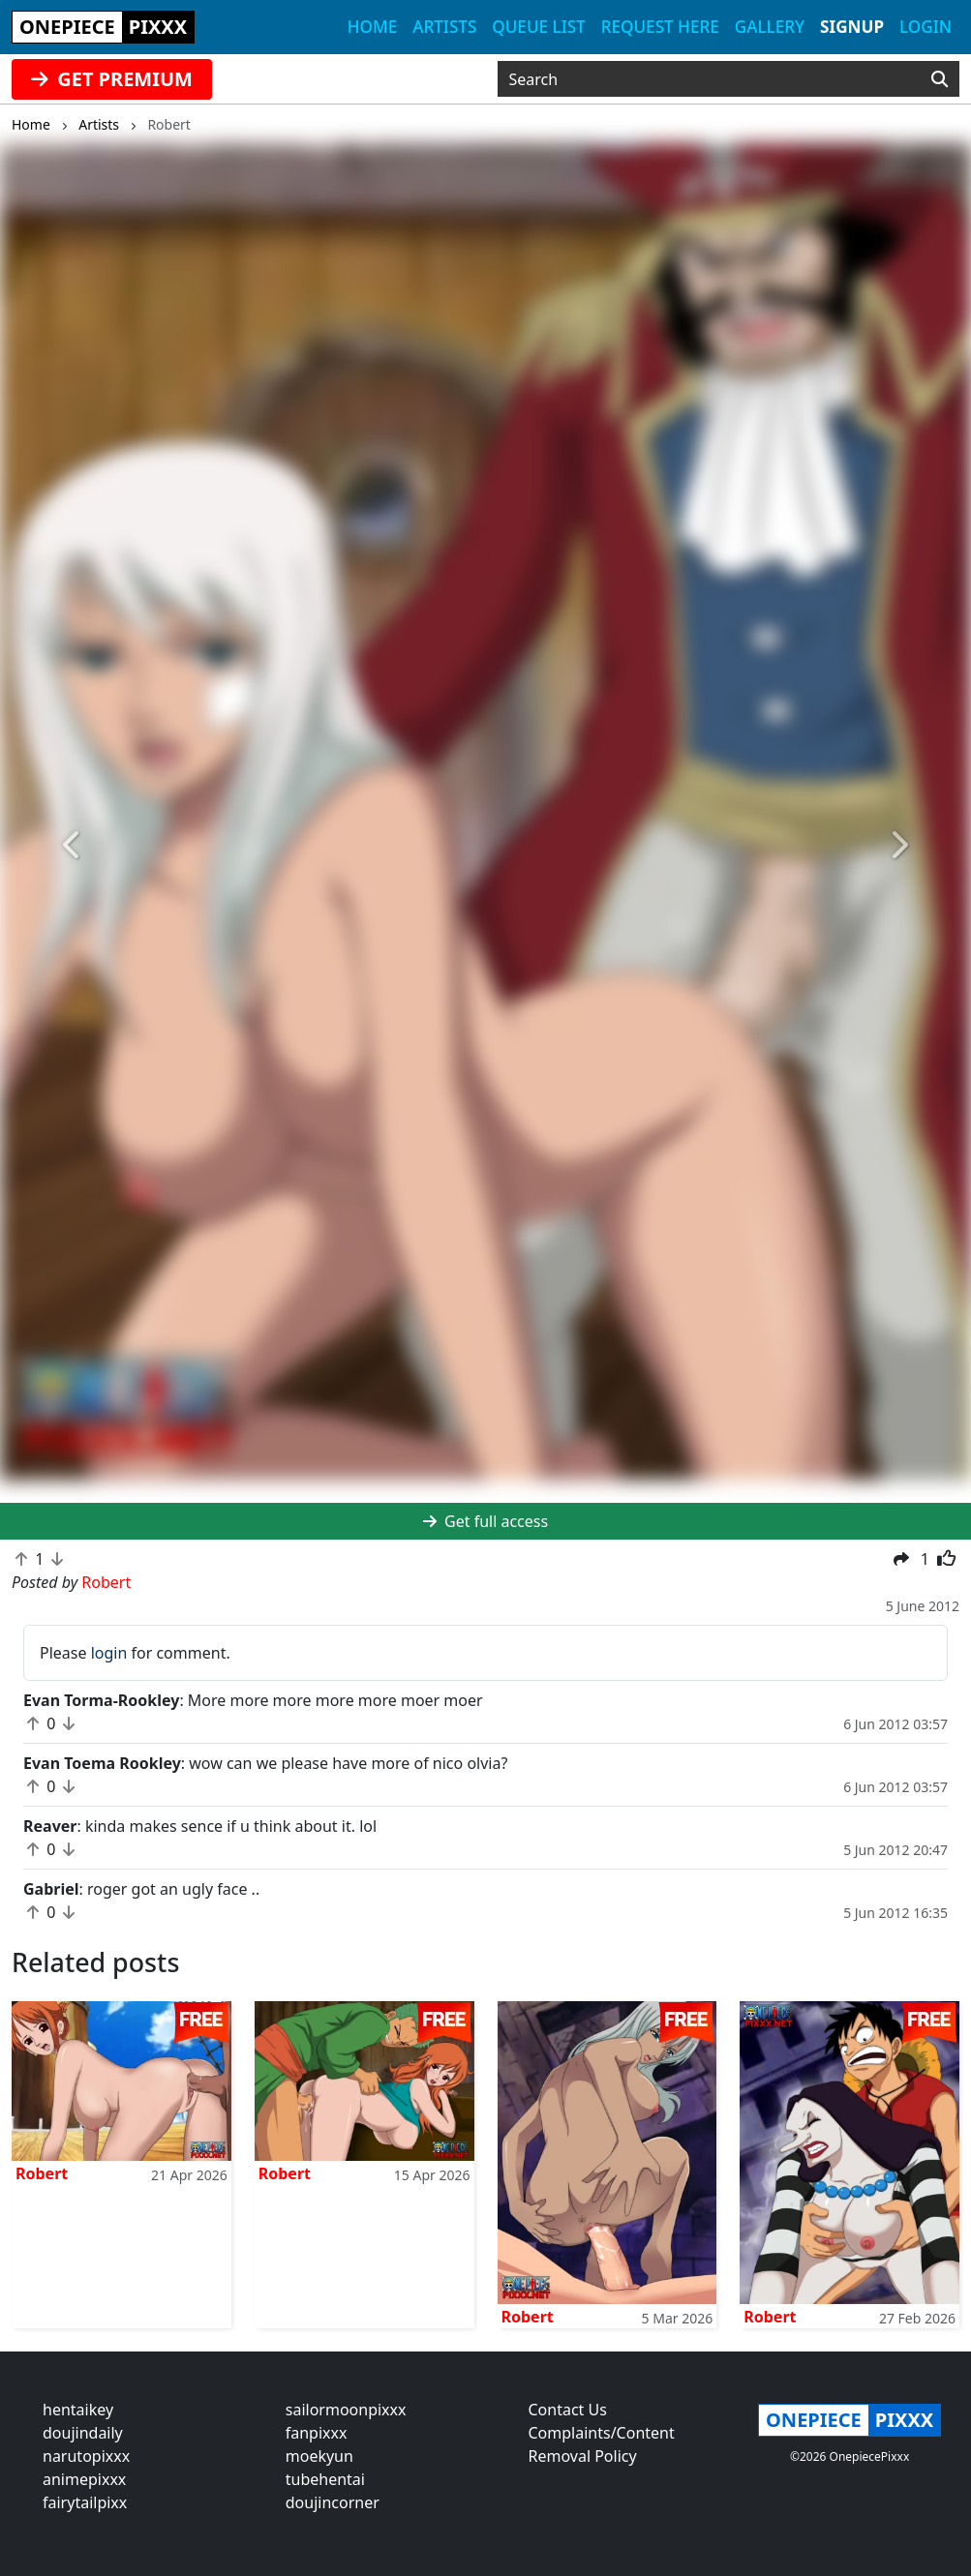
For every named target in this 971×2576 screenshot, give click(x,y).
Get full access (485, 1521)
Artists (444, 26)
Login (925, 26)
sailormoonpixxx (346, 2409)
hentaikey (78, 2409)
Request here (660, 26)
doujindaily (83, 2432)
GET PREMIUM (112, 79)
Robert (41, 2173)
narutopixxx (86, 2456)
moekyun (319, 2456)
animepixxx (84, 2479)
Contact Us (568, 2409)
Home (372, 26)
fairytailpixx (85, 2502)
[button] (72, 845)
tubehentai (325, 2479)
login (109, 1652)
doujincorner (332, 2502)
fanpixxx (317, 2432)
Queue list (538, 26)
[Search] (939, 79)
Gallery (769, 26)
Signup (852, 26)
